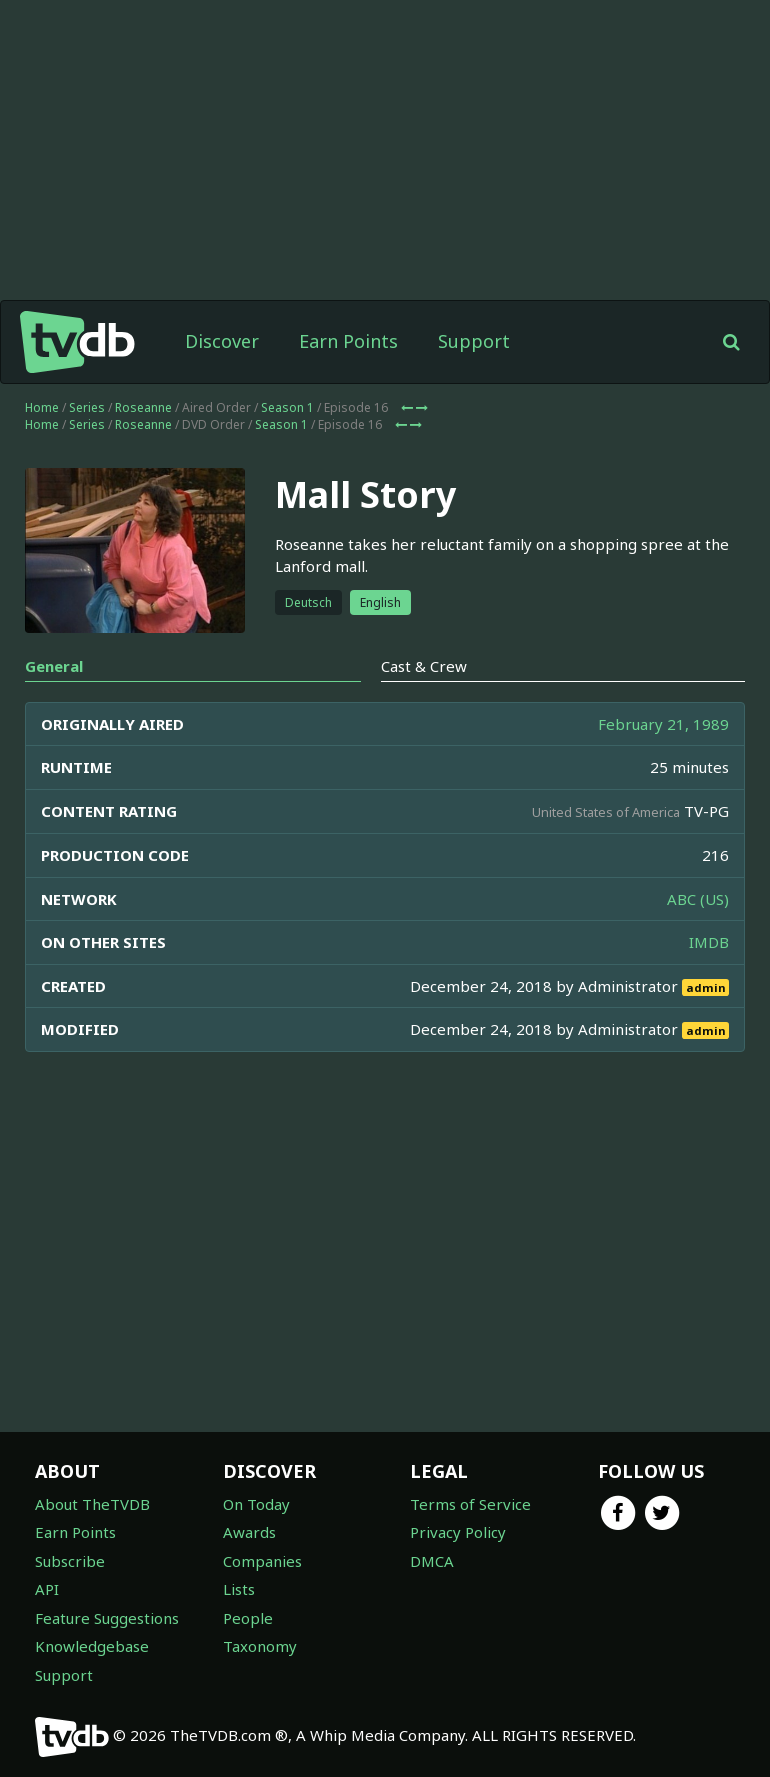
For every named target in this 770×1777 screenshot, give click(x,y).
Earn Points (348, 341)
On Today (256, 1504)
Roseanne (143, 407)
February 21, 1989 (663, 724)
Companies (262, 1561)
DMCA (432, 1561)
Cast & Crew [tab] (424, 666)
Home (42, 407)
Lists (239, 1589)
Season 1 (287, 407)
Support (474, 341)
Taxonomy (260, 1646)
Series (87, 407)
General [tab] (54, 666)
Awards (249, 1532)
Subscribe (70, 1561)
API (47, 1589)
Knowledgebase (92, 1646)
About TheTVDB (92, 1504)
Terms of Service (470, 1504)
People (248, 1618)
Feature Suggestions (107, 1618)
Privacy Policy (458, 1532)
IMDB (709, 942)
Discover (222, 341)
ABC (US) (698, 899)
